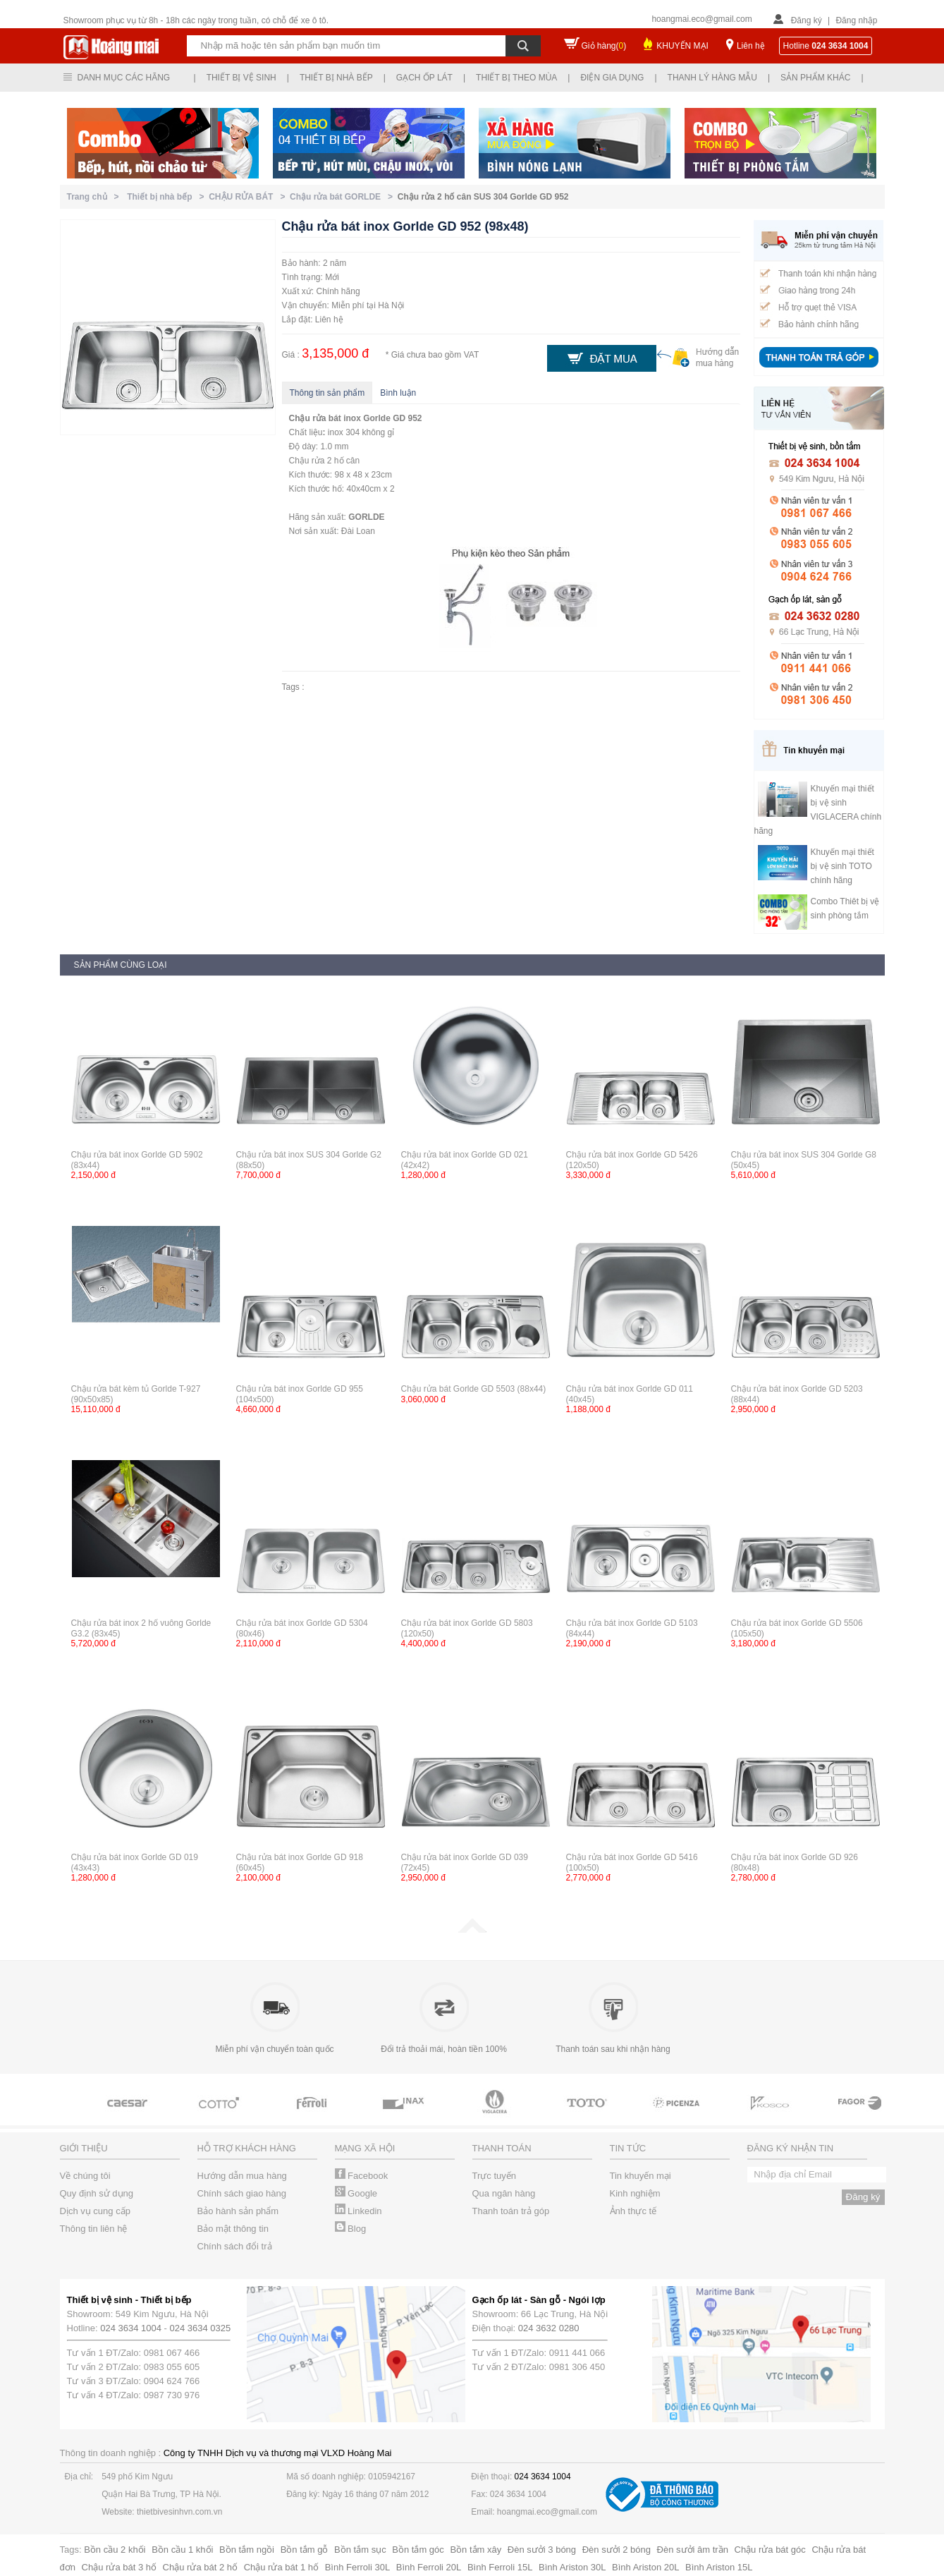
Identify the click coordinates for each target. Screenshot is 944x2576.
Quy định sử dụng (97, 2193)
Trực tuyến (494, 2175)
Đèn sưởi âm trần (692, 2549)
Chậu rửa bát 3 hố (119, 2567)
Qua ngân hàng (504, 2193)
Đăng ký (806, 20)
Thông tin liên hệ (94, 2228)
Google (356, 2193)
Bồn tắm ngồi (246, 2549)
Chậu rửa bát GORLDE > (344, 197)
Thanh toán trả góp (511, 2211)
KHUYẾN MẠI (682, 46)
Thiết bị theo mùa (516, 78)
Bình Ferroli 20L (429, 2567)
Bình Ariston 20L (645, 2567)
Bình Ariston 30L (572, 2567)
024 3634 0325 (200, 2328)
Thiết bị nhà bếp (336, 78)
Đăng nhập (856, 20)
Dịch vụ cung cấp (95, 2211)
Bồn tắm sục (360, 2549)
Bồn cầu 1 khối (182, 2549)
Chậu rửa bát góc (770, 2549)
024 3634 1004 (130, 2328)
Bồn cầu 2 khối (114, 2549)
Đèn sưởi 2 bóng (616, 2549)
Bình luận (398, 393)
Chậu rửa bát (315, 418)
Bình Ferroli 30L (358, 2567)
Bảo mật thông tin (233, 2228)
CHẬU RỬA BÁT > (249, 197)
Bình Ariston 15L (718, 2567)
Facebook (361, 2175)
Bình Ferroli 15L (500, 2567)
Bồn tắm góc (418, 2549)
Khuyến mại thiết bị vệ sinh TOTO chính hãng (842, 866)
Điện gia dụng (612, 78)
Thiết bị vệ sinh (241, 78)
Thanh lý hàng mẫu (712, 78)
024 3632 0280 (549, 2328)
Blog (351, 2228)
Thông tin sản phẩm (327, 393)
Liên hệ (751, 46)
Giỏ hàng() (604, 46)
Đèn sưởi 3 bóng (542, 2549)
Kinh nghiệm (635, 2193)
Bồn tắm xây (475, 2549)
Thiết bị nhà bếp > (168, 197)
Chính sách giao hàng (241, 2193)
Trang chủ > (95, 197)
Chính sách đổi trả (234, 2246)
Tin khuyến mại (640, 2175)
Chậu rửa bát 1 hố (281, 2567)
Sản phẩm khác (815, 78)
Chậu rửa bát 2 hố (200, 2567)
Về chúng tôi (85, 2175)
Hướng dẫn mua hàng (242, 2175)
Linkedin (358, 2211)
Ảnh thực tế (633, 2211)
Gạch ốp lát (424, 78)
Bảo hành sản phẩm (238, 2211)
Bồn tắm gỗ (305, 2549)
